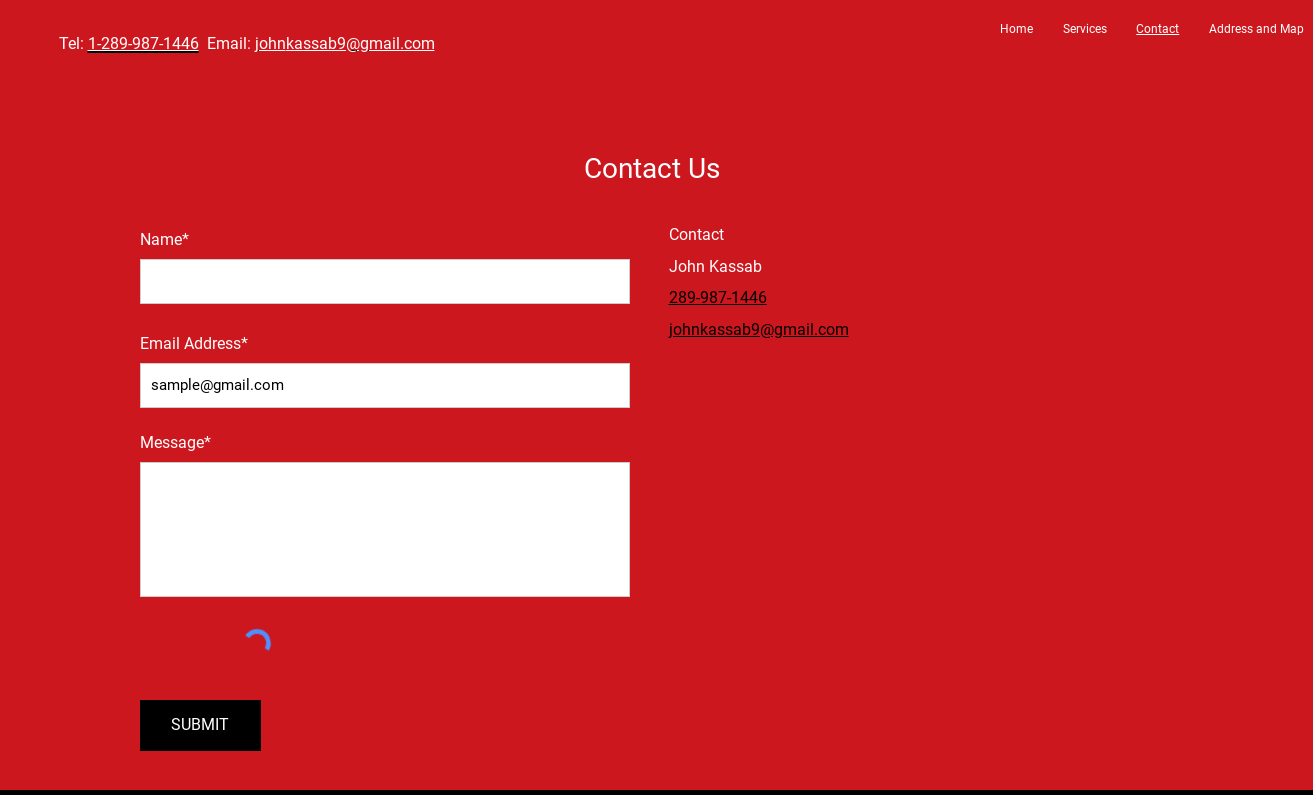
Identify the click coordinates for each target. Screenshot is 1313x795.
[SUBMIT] (200, 725)
